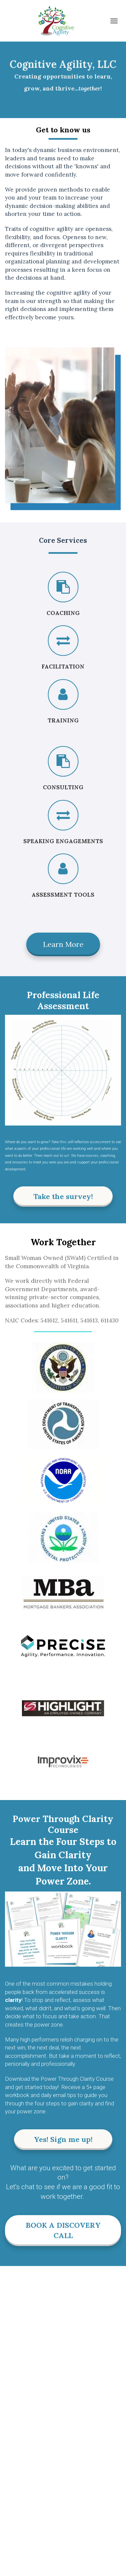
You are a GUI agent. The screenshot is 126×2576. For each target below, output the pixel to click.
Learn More (63, 944)
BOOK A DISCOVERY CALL (63, 2230)
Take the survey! (63, 1196)
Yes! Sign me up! (63, 2139)
